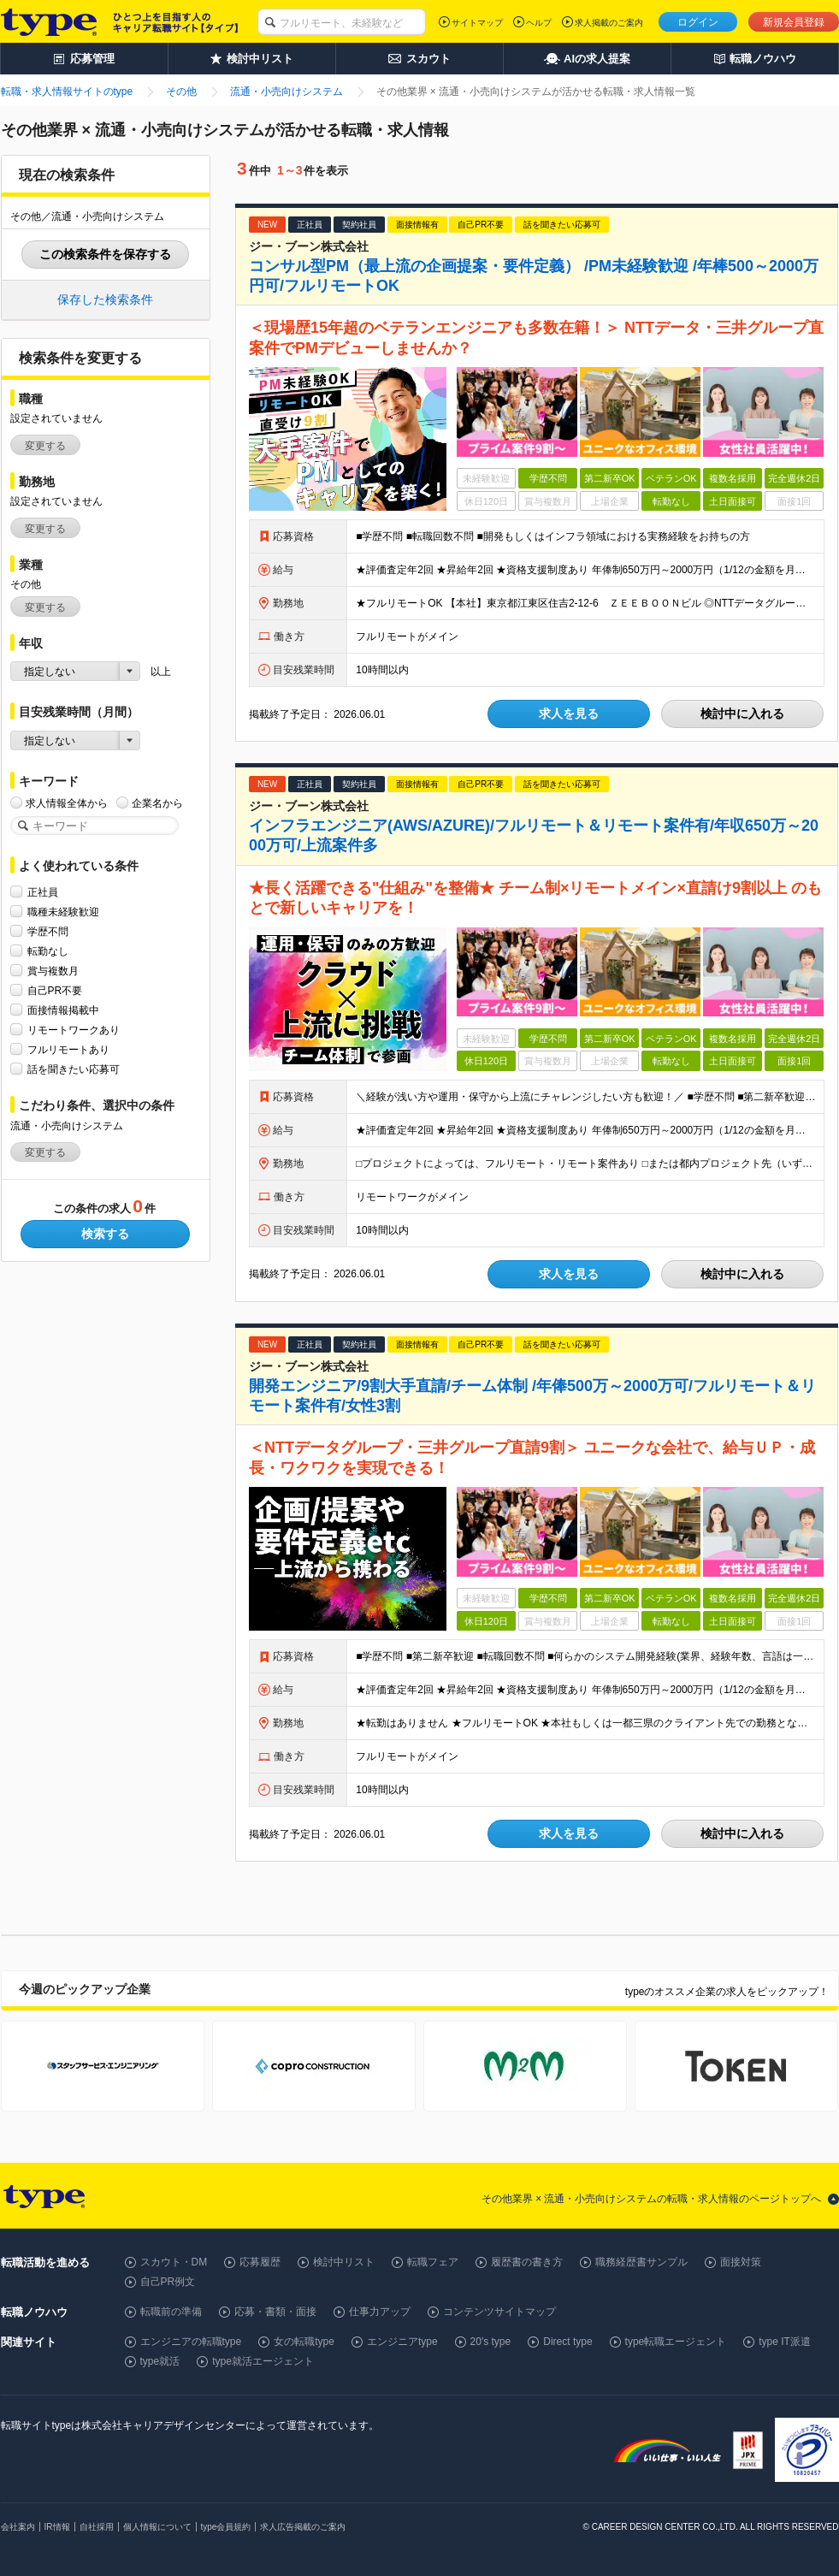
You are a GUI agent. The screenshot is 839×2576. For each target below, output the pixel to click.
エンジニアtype (402, 2342)
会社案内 (18, 2527)
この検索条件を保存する (105, 254)
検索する (105, 1234)
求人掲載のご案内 (609, 22)
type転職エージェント (676, 2342)
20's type (490, 2342)
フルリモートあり (68, 1049)
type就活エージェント (263, 2361)
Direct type (567, 2342)
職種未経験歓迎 (63, 911)
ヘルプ (539, 22)
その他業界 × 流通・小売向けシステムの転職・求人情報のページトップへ (652, 2199)
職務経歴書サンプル (641, 2262)
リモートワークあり (73, 1029)
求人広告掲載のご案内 (303, 2527)
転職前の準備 (171, 2312)
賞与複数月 (53, 970)
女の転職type (304, 2342)
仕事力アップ (380, 2312)
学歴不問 (47, 931)
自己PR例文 (168, 2282)
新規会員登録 (793, 22)
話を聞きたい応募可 (73, 1069)
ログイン (697, 22)
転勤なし (47, 951)
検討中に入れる (742, 713)
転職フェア (432, 2262)
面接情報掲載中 (63, 1010)
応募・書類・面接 (275, 2312)
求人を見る (569, 713)
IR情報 (57, 2527)
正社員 (42, 891)
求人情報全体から (67, 802)
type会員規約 (226, 2527)
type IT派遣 (785, 2342)
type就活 (160, 2361)
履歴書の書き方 (527, 2262)
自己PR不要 (55, 990)
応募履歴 (260, 2262)
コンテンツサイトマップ (499, 2312)
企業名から (157, 802)
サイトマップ (477, 22)
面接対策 (740, 2262)
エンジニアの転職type (191, 2342)
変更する (45, 446)
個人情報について (157, 2527)
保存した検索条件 (105, 299)
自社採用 (97, 2527)
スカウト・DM (174, 2262)
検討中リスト (344, 2262)
